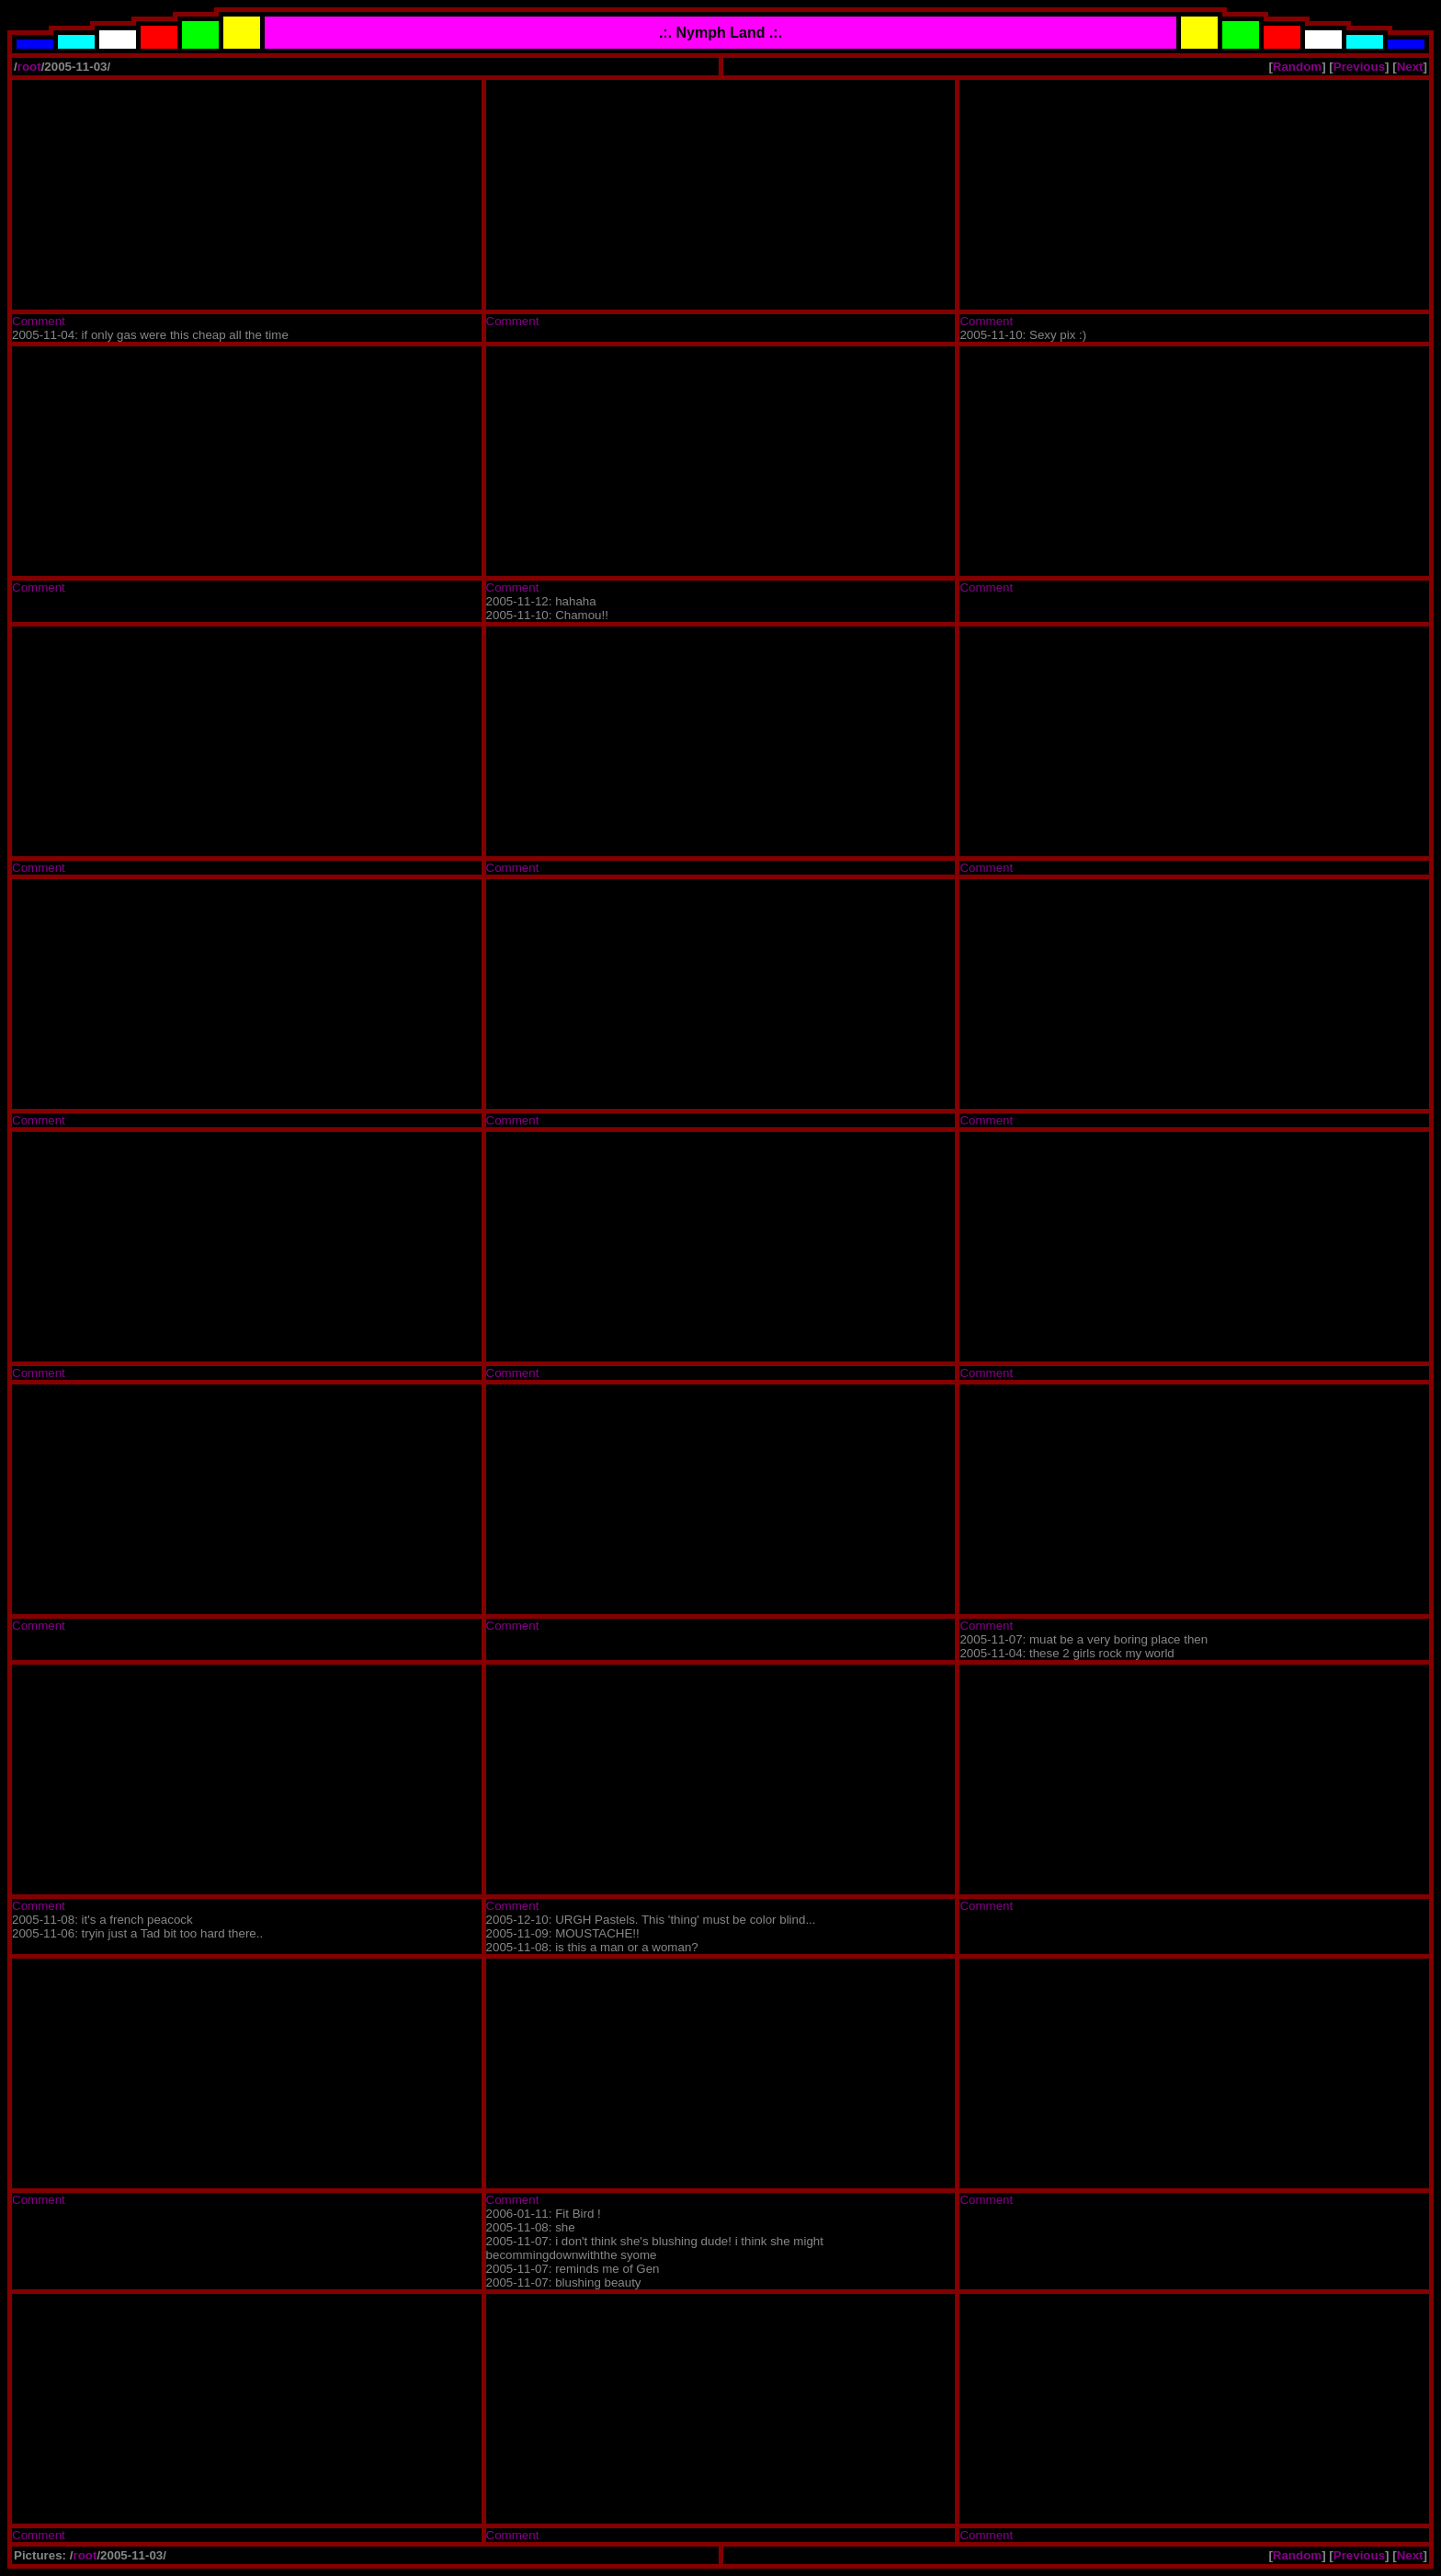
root (29, 66)
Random (1297, 66)
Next (1410, 66)
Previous (1359, 66)
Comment (38, 321)
